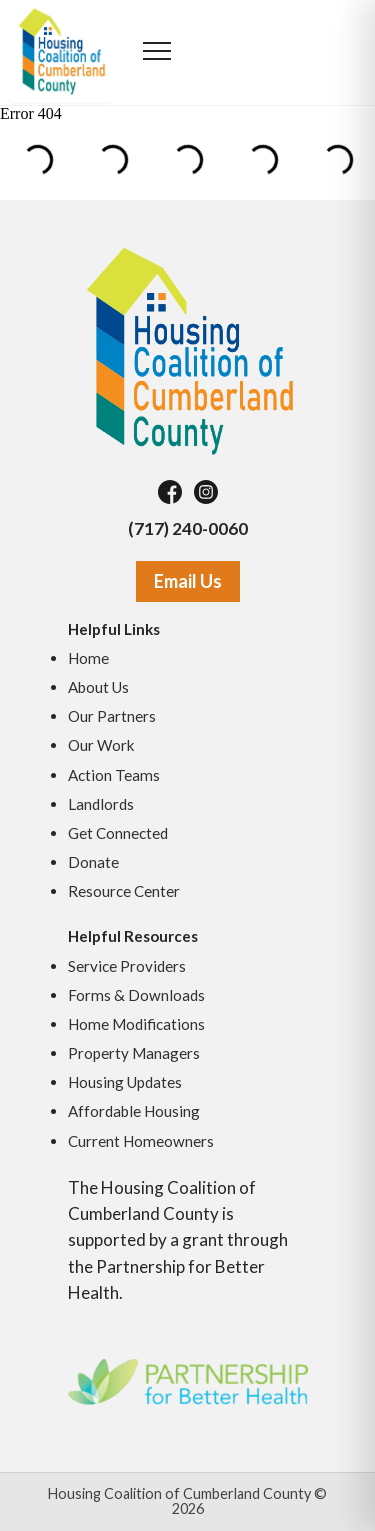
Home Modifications (136, 1024)
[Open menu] (157, 53)
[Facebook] (170, 492)
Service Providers (127, 966)
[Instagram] (206, 492)
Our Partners (112, 716)
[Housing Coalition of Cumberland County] (188, 350)
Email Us (188, 581)
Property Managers (134, 1053)
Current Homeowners (141, 1141)
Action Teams (114, 775)
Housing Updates (125, 1082)
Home (88, 658)
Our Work (101, 745)
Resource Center (124, 891)
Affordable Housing (134, 1111)
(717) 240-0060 (188, 528)
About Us (98, 687)
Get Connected (118, 833)
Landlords (101, 804)
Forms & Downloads (136, 995)
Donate (93, 862)
